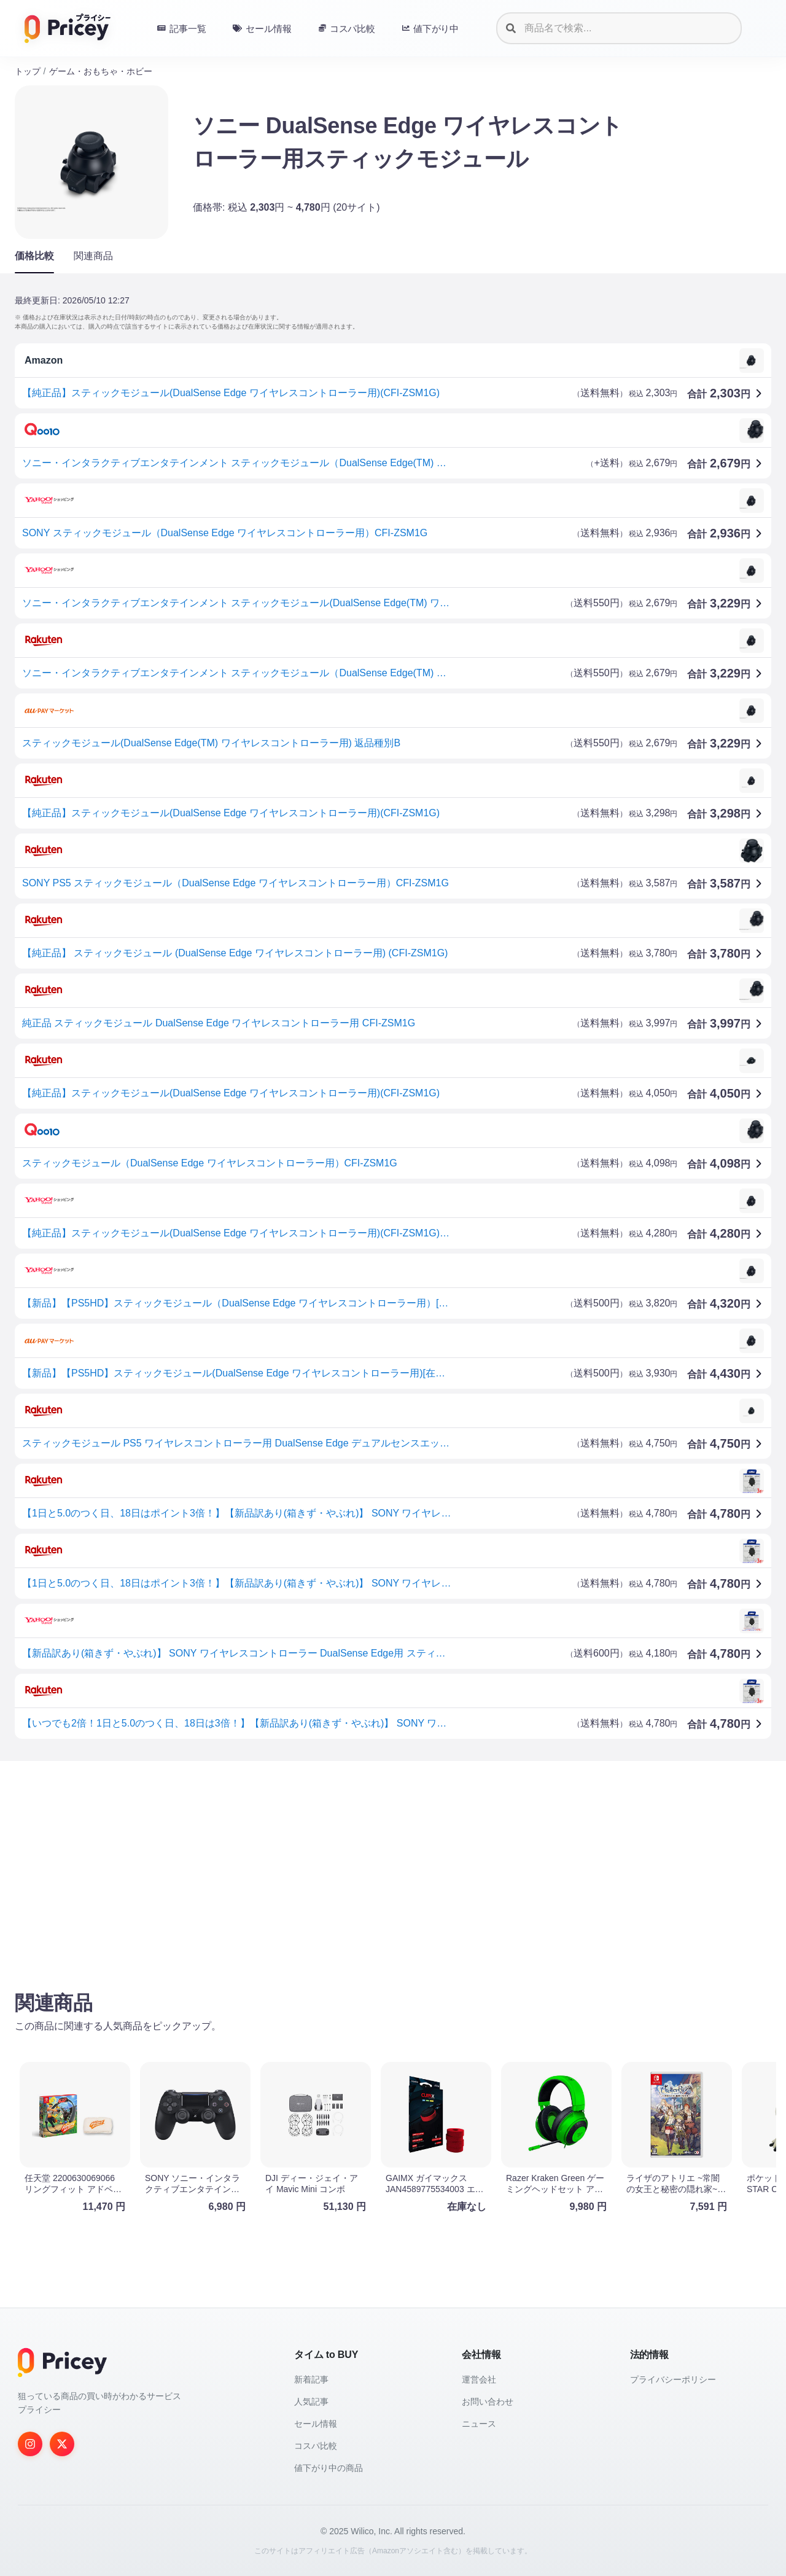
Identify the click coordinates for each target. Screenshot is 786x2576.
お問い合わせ (487, 2401)
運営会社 (479, 2379)
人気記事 (311, 2401)
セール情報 (315, 2424)
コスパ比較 (315, 2446)
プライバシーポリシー (673, 2379)
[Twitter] (62, 2444)
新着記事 (311, 2379)
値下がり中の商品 (328, 2468)
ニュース (479, 2424)
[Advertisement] (383, 1867)
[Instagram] (30, 2444)
